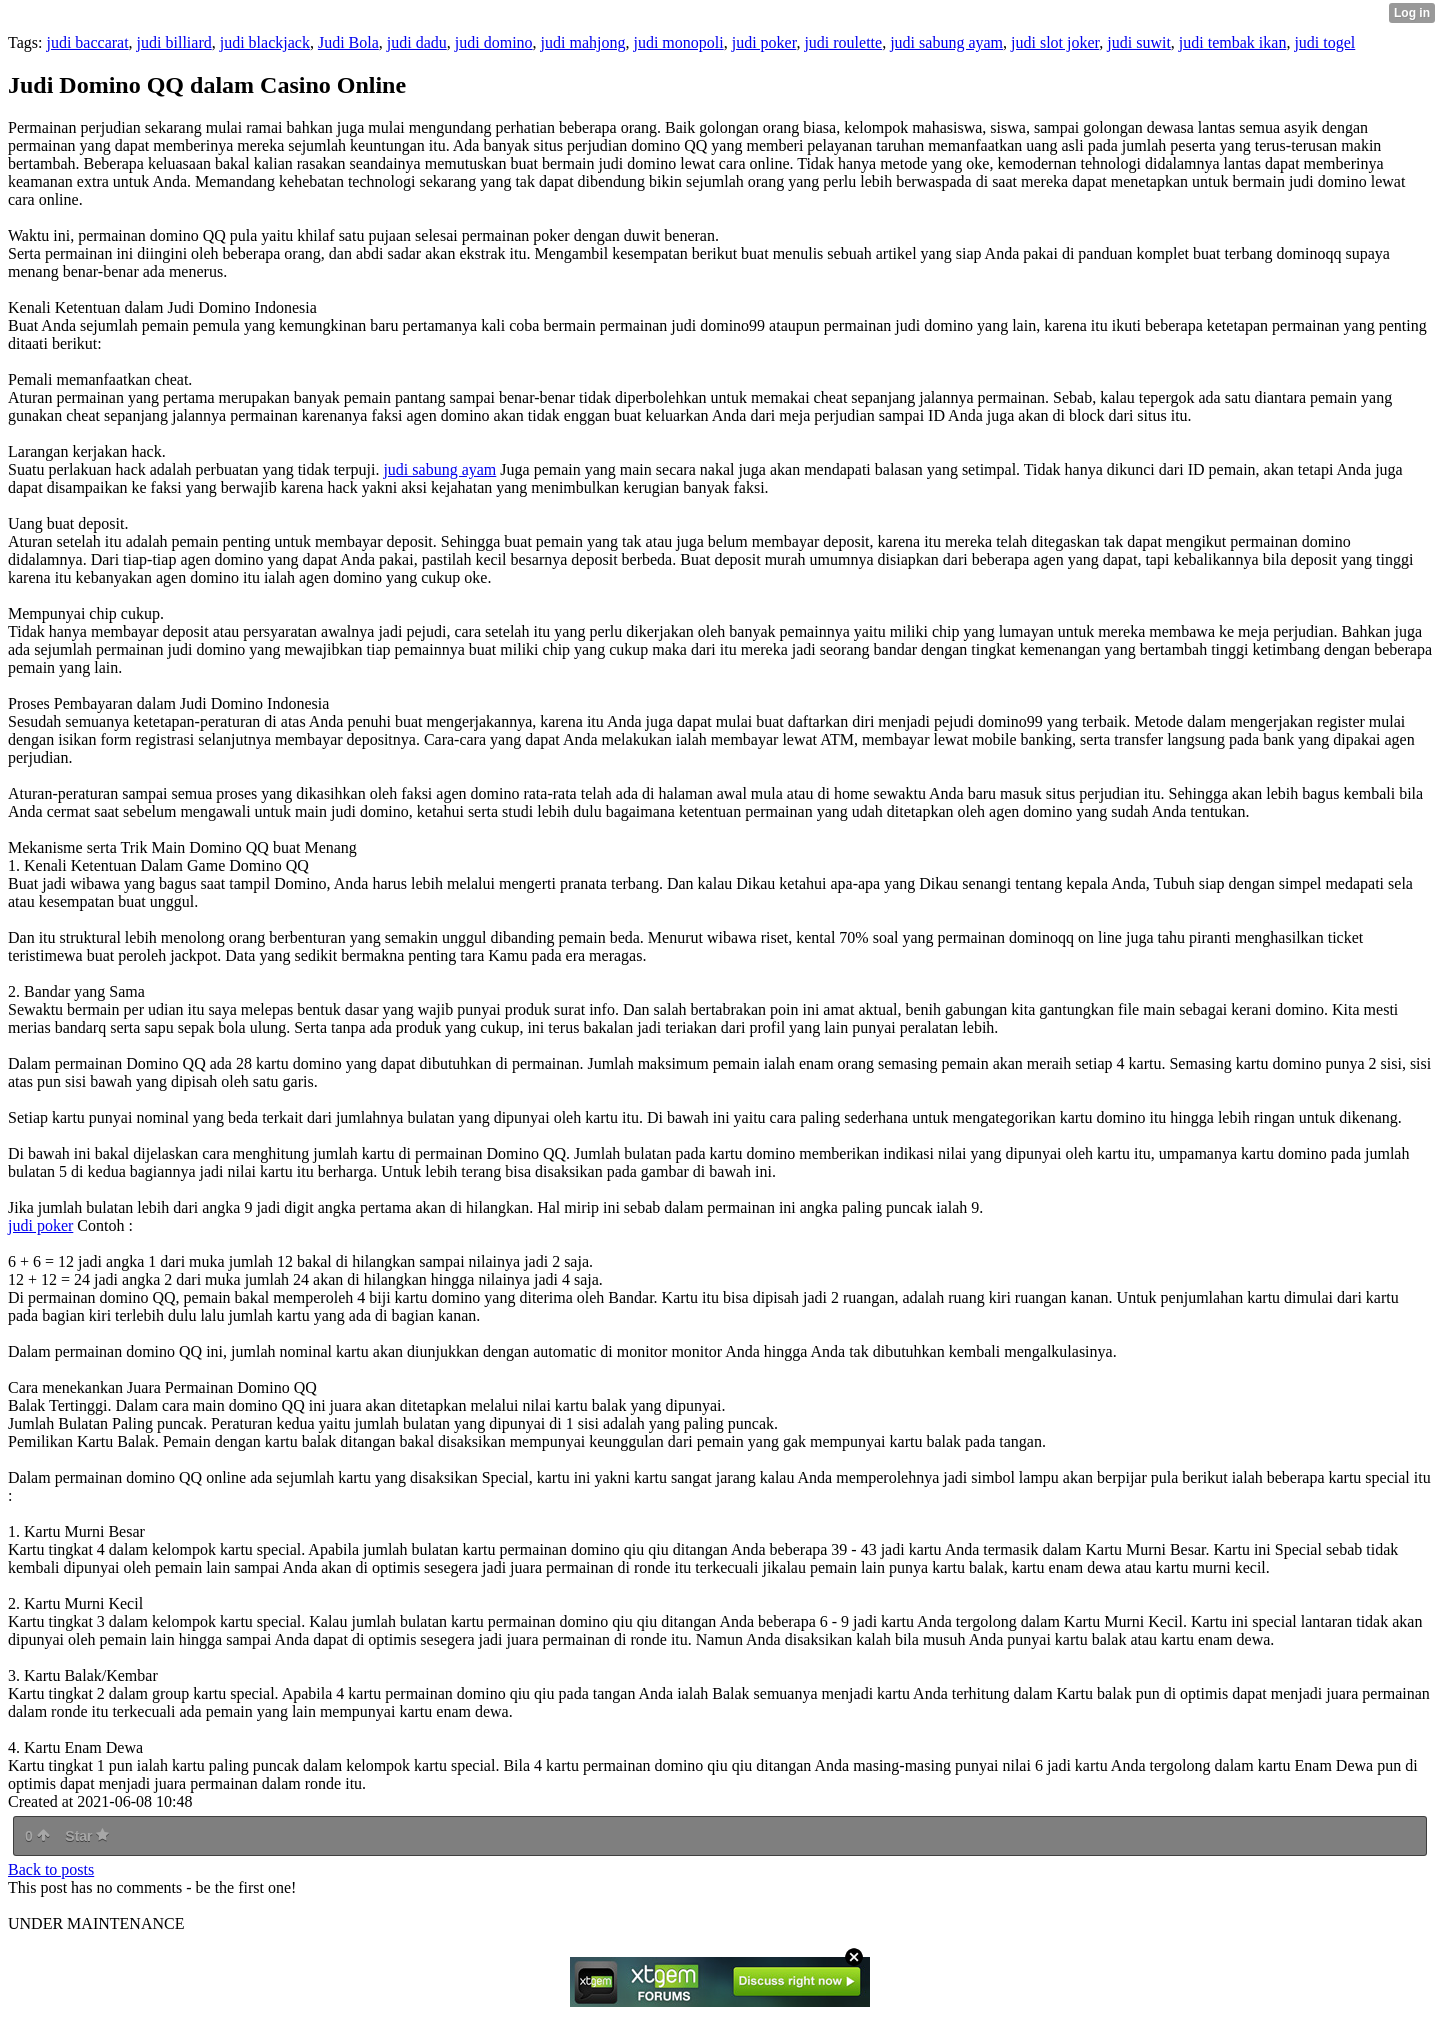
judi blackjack (265, 42)
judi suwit (1139, 42)
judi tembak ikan (1233, 42)
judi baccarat (87, 42)
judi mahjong (583, 42)
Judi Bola (348, 42)
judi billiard (174, 42)
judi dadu (417, 42)
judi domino (494, 42)
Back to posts (51, 1869)
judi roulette (843, 42)
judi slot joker (1055, 42)
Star (87, 1836)
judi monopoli (678, 42)
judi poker (764, 42)
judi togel (1324, 42)
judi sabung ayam (946, 42)
